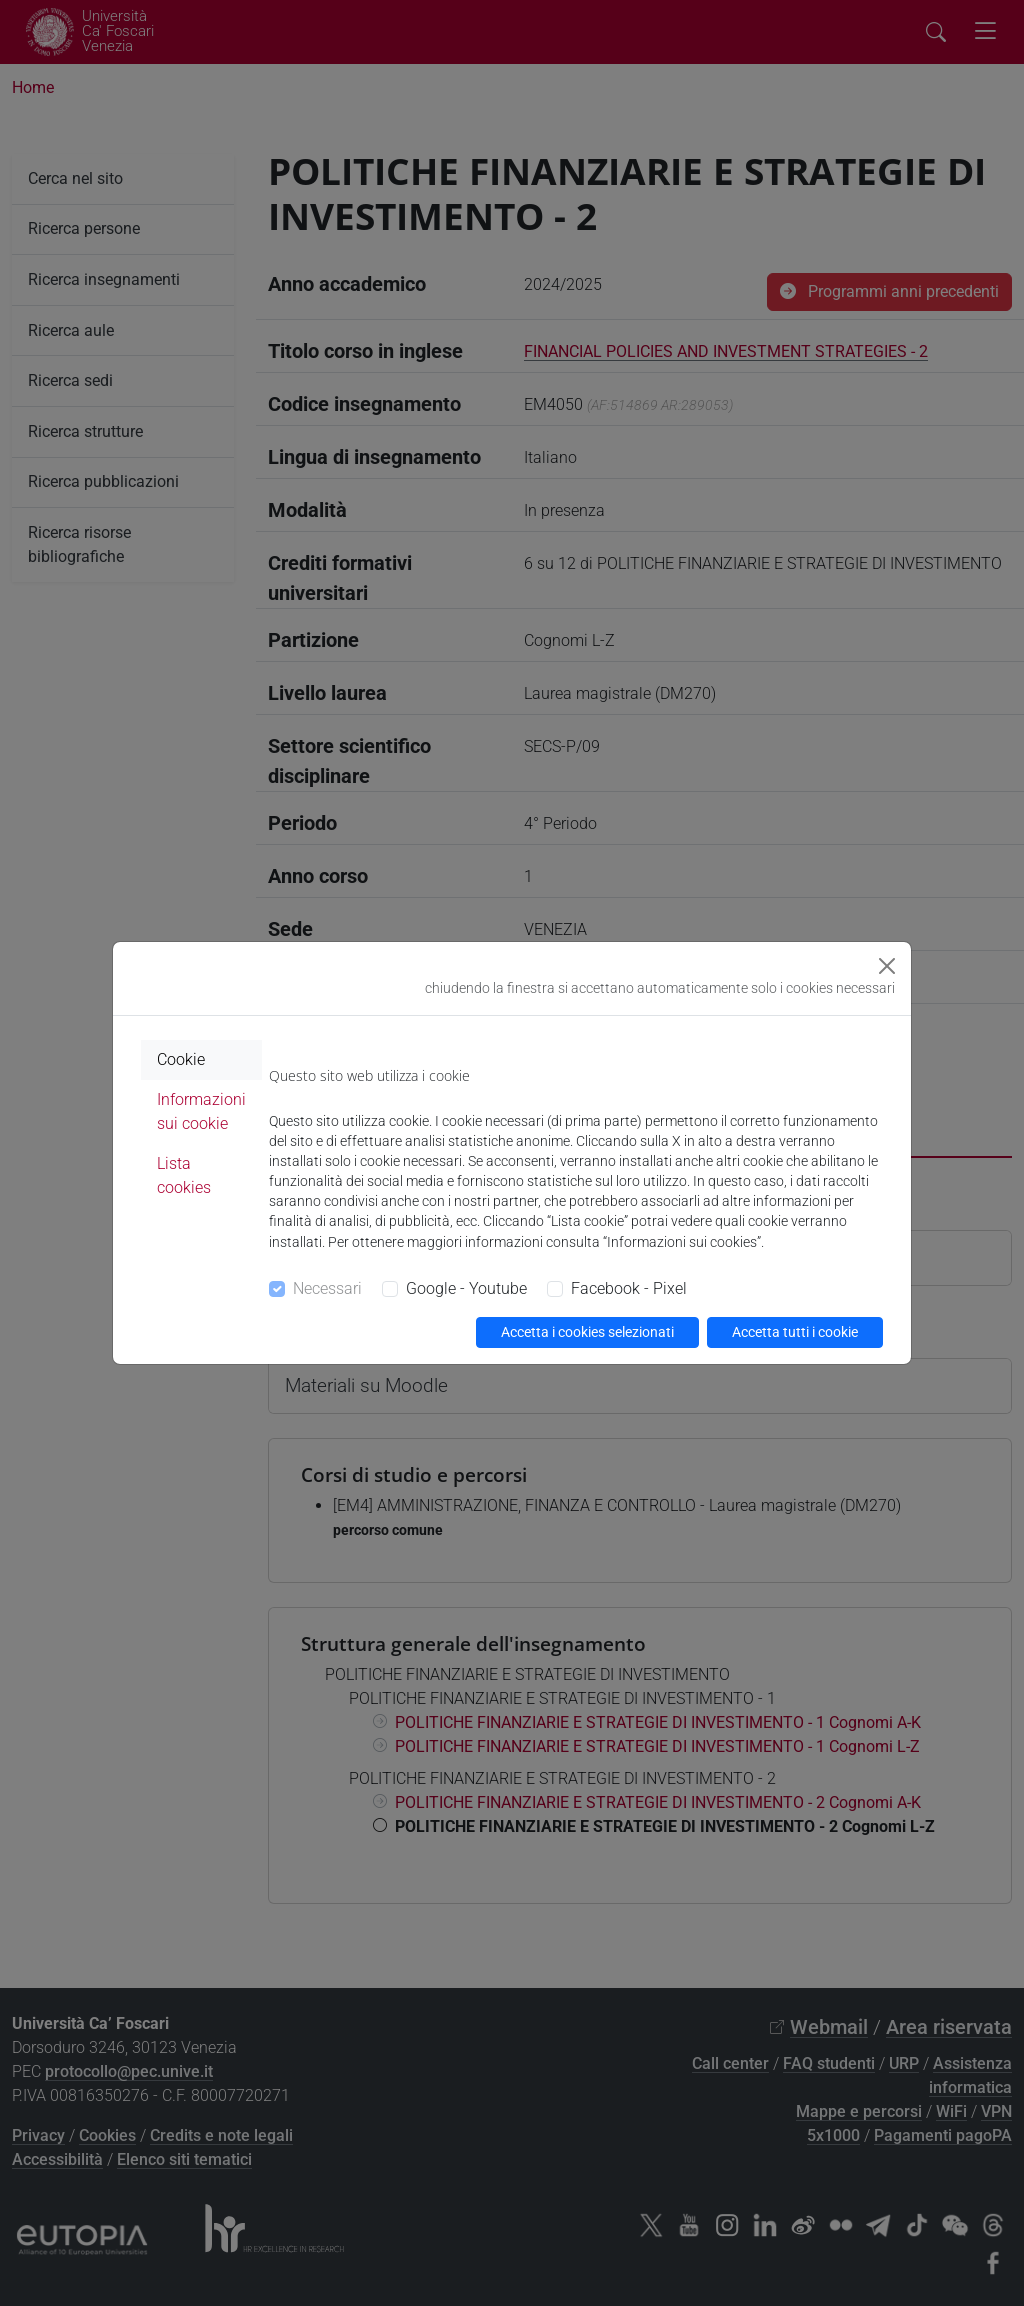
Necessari (327, 1288)
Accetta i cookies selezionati (587, 1332)
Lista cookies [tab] (184, 1175)
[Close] (887, 966)
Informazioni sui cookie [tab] (201, 1111)
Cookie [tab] (181, 1059)
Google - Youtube (466, 1288)
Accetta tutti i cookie (795, 1332)
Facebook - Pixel (629, 1288)
